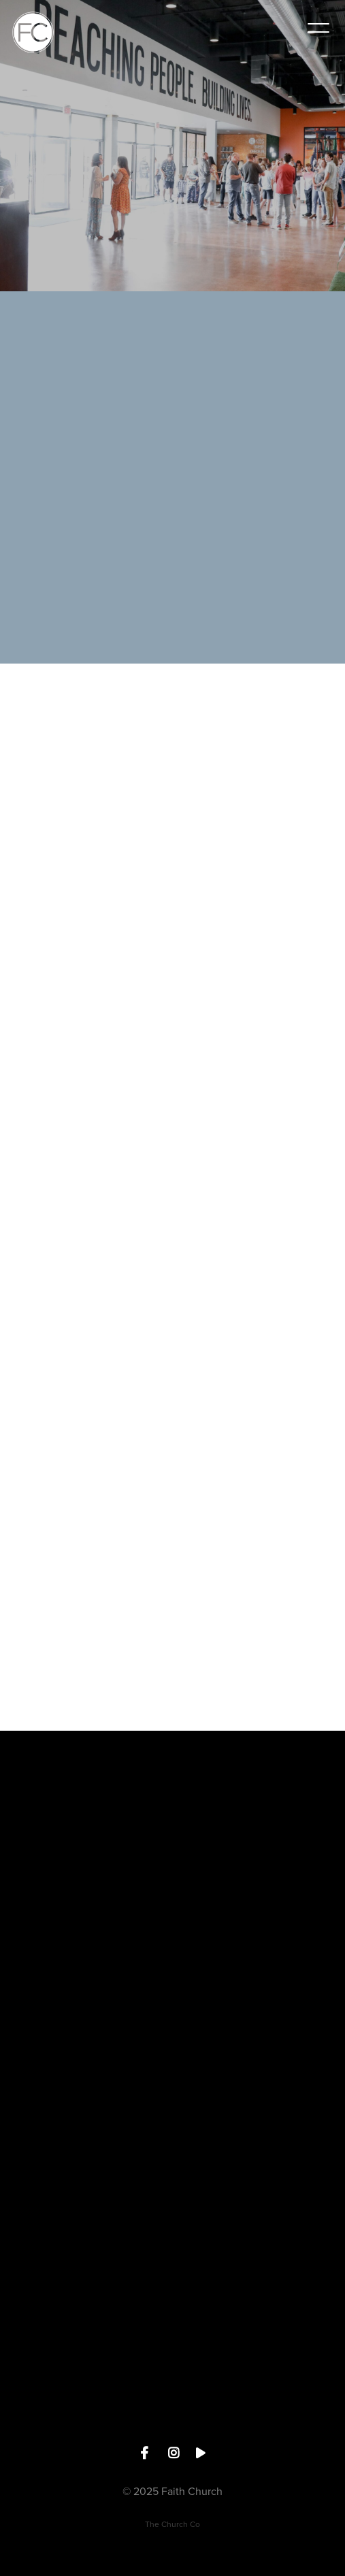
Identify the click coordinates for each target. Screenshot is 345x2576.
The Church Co (172, 2524)
